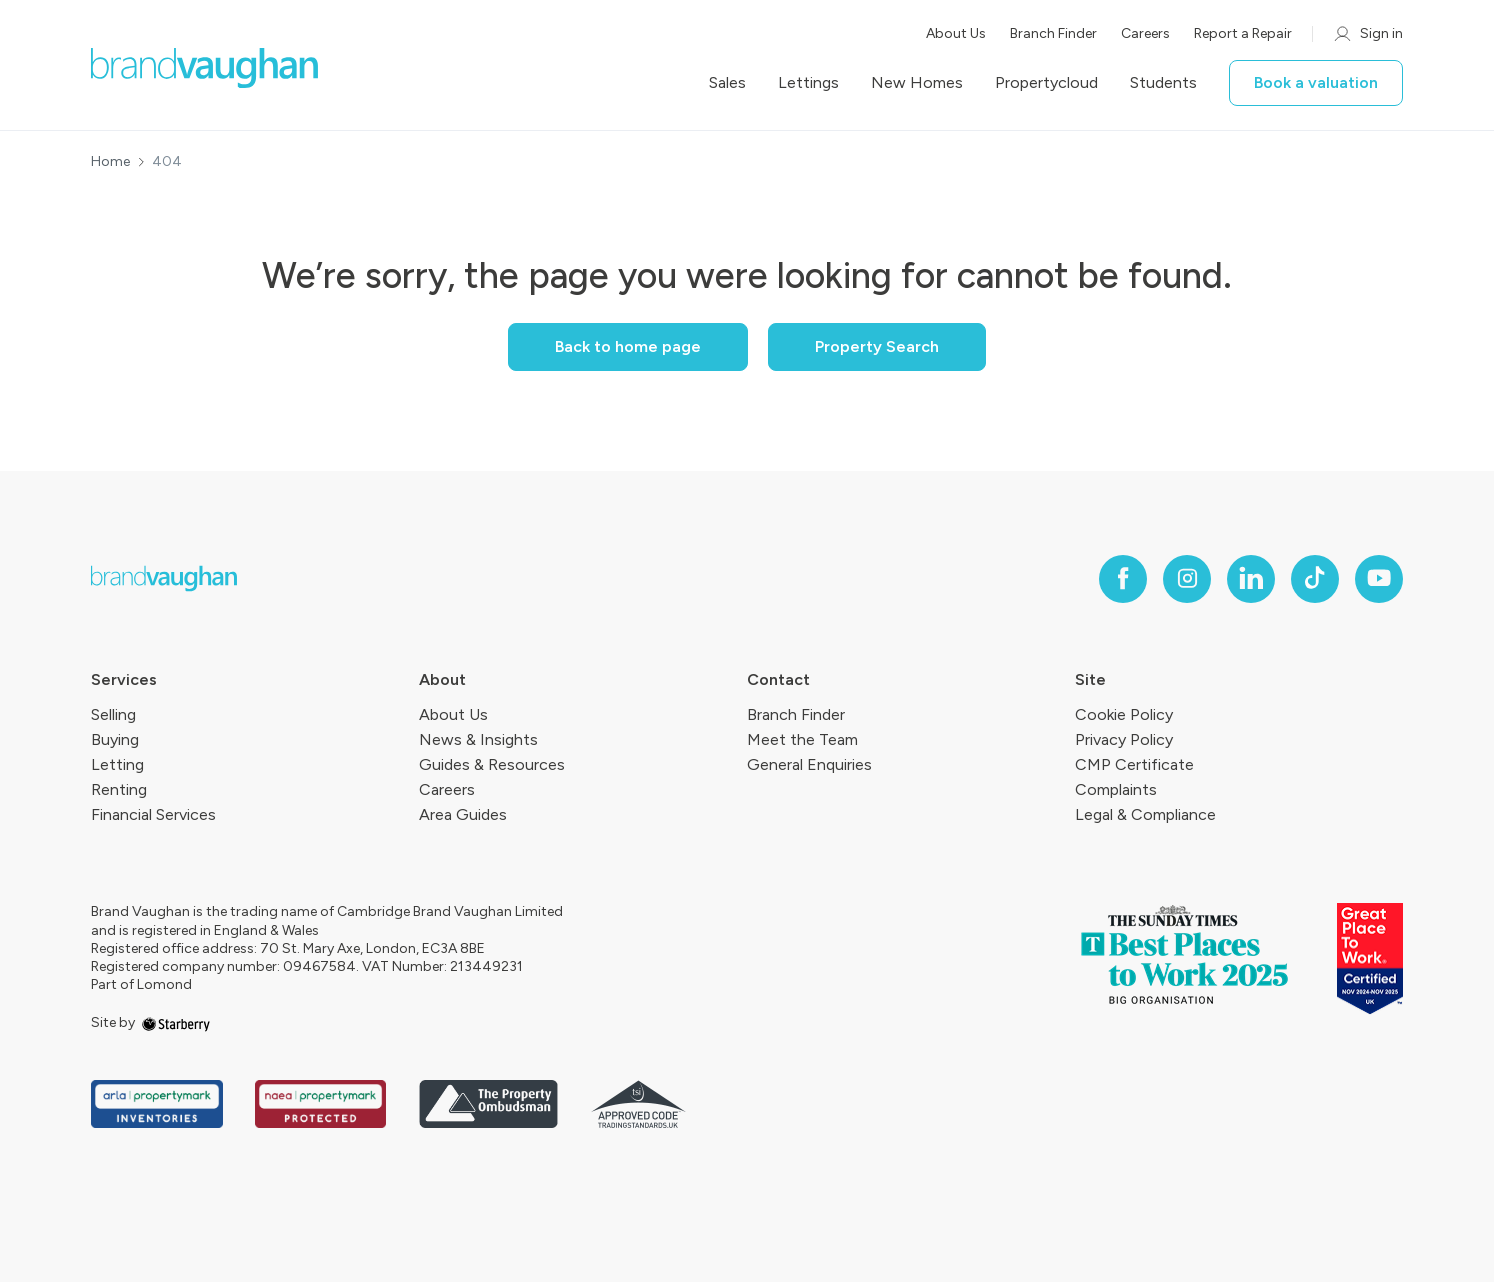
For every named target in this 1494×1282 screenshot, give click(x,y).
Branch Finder (1053, 33)
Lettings (808, 83)
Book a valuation (1316, 82)
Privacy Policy (1124, 739)
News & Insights (478, 739)
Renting (119, 789)
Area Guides (463, 814)
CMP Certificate (1134, 764)
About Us (956, 33)
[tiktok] (1315, 579)
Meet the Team (802, 739)
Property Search (877, 346)
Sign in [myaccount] (1367, 34)
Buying (115, 739)
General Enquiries (809, 764)
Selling (113, 714)
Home (110, 162)
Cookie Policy (1124, 714)
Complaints (1116, 789)
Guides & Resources (492, 764)
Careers (1145, 33)
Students (1163, 83)
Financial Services (153, 814)
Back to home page (628, 346)
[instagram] (1187, 579)
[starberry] (176, 1022)
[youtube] (1379, 579)
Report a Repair (1243, 33)
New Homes (917, 83)
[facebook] (1123, 579)
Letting (117, 764)
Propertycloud (1046, 83)
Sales (727, 83)
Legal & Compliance (1145, 814)
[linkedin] (1251, 579)
